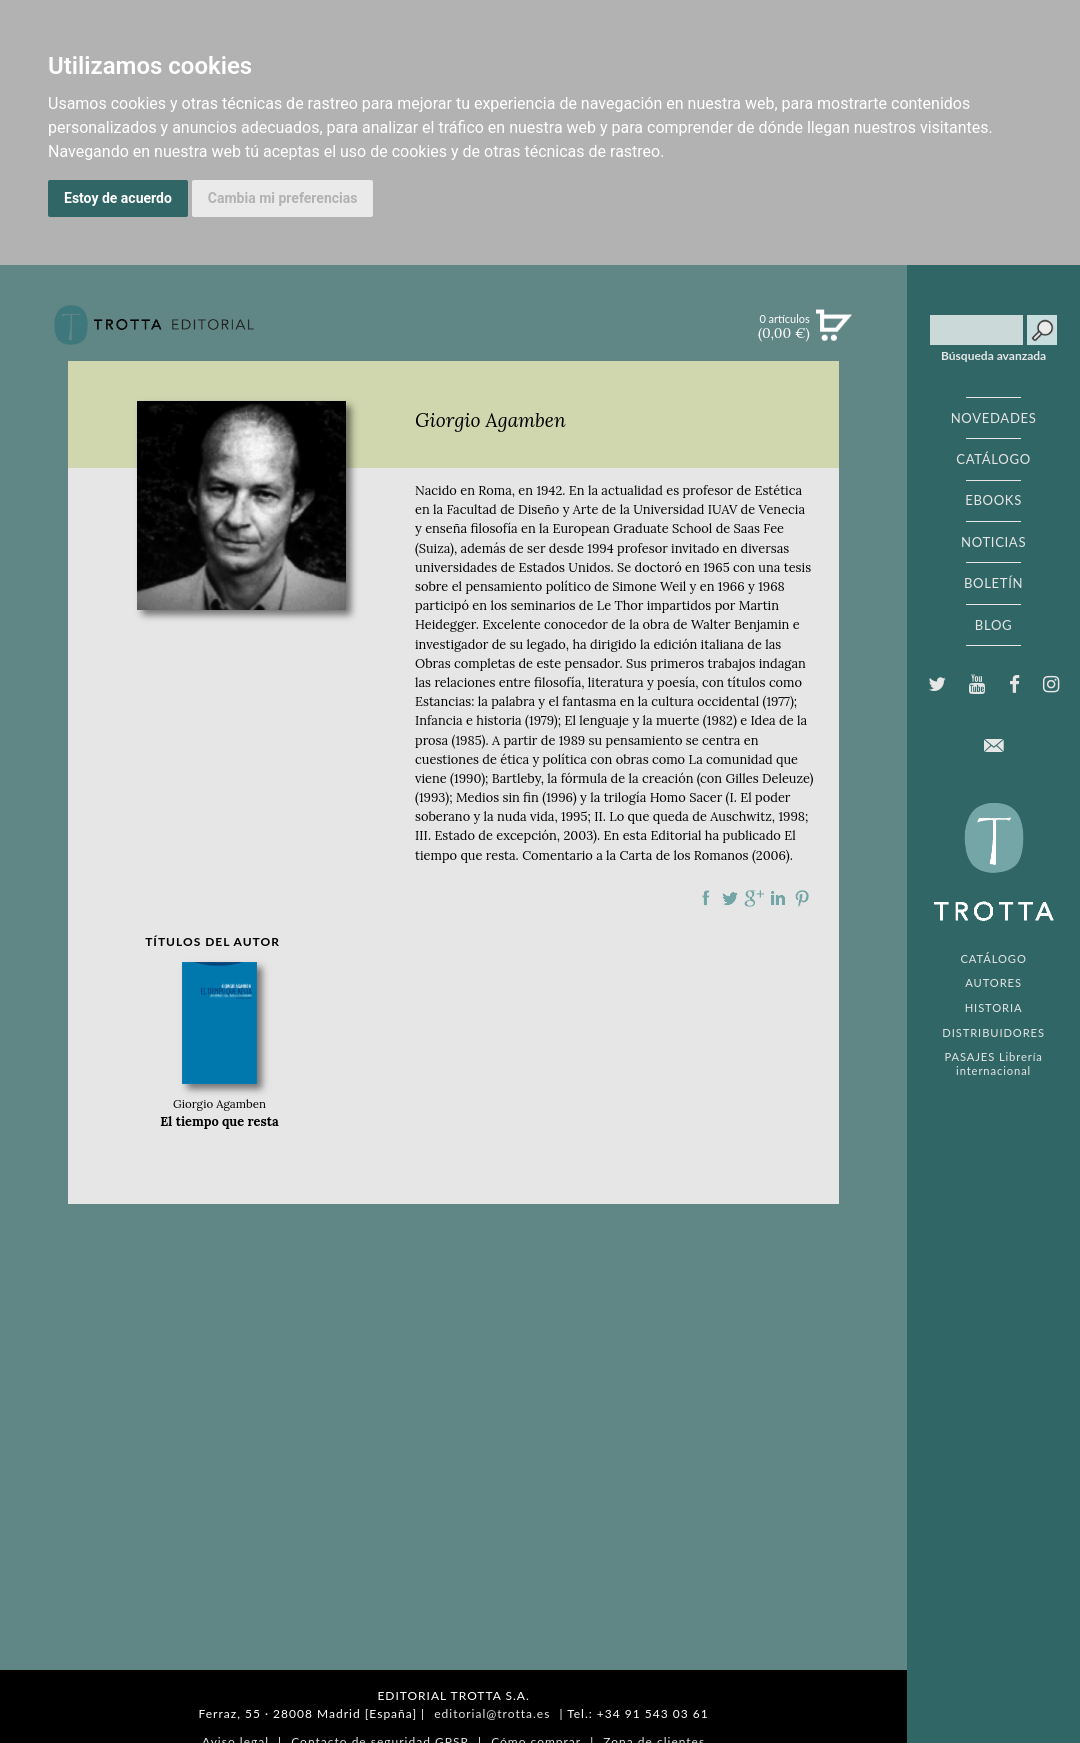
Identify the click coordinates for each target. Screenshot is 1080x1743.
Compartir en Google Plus (754, 898)
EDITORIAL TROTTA (994, 867)
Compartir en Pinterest (802, 898)
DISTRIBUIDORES (993, 1032)
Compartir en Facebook (706, 898)
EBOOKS (993, 500)
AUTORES (993, 982)
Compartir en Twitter (730, 898)
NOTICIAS (993, 542)
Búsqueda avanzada (993, 356)
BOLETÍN (993, 583)
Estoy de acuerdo (118, 198)
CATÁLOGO (993, 459)
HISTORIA (994, 1007)
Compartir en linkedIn (778, 898)
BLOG (993, 625)
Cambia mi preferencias (283, 198)
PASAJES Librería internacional (993, 1063)
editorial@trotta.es (492, 1713)
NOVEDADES (994, 418)
